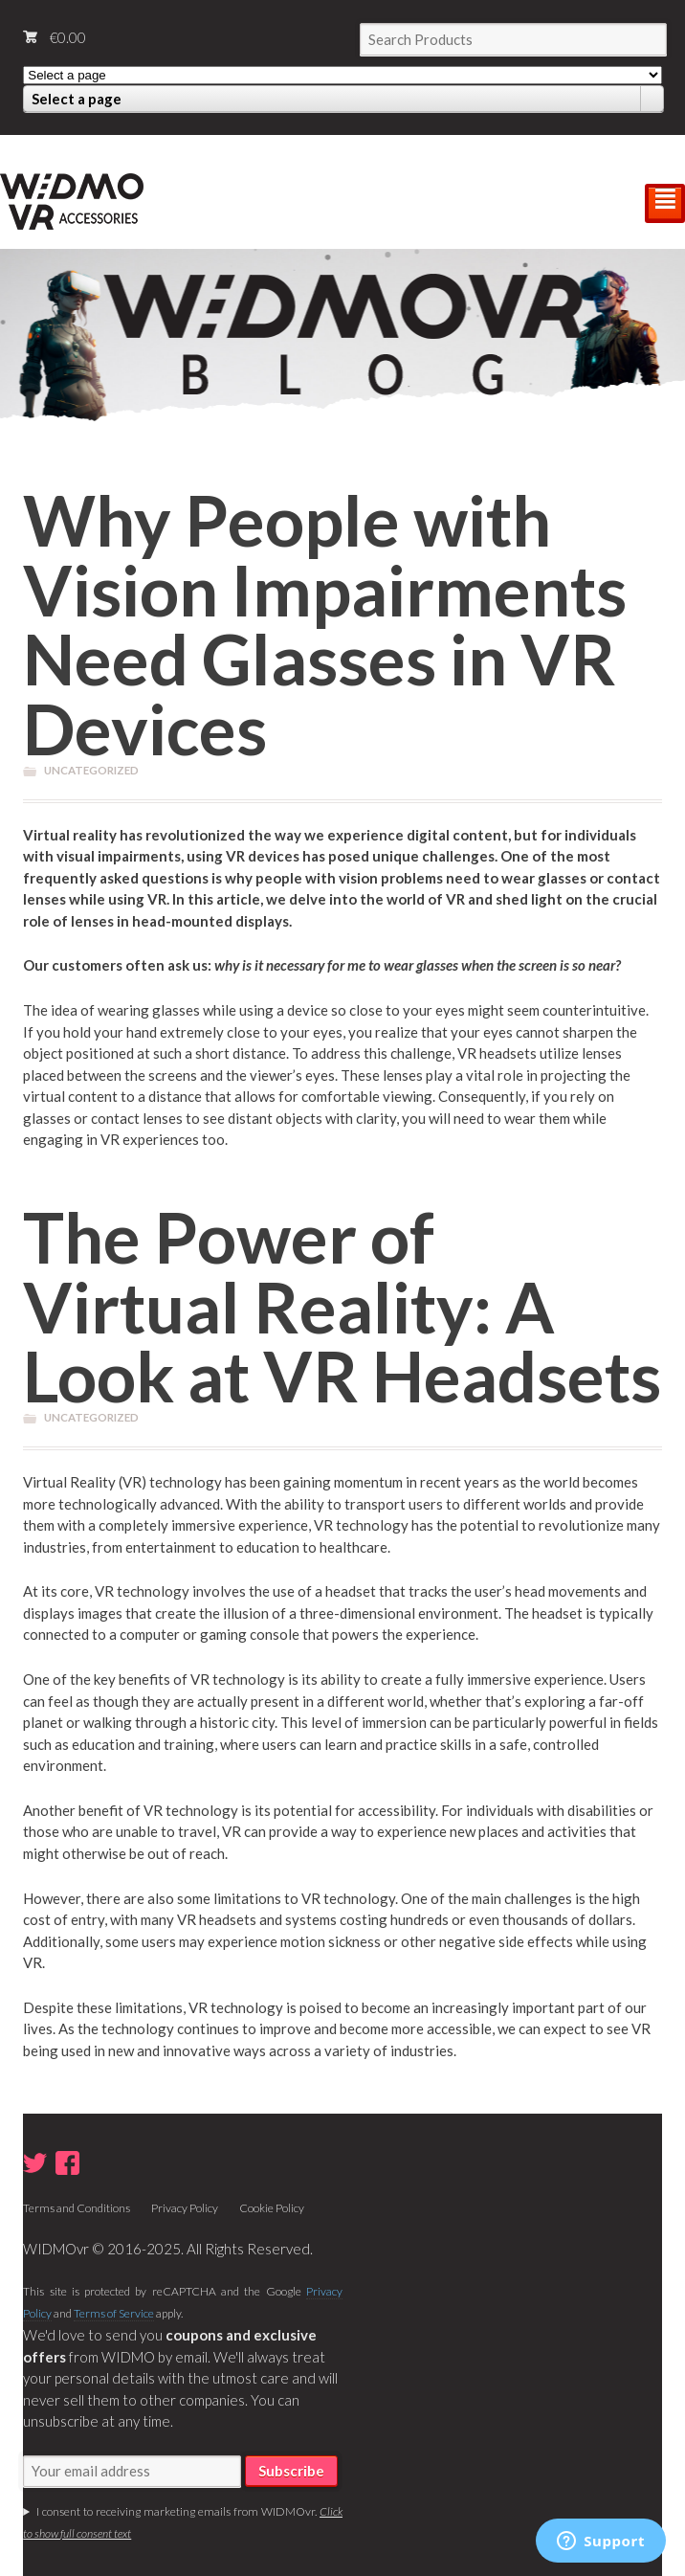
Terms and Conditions (76, 2208)
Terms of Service (114, 2313)
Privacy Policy (184, 2208)
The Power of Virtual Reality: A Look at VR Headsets (342, 1306)
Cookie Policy (271, 2208)
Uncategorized (91, 770)
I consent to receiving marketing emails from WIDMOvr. (182, 2522)
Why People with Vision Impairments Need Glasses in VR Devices (325, 624)
